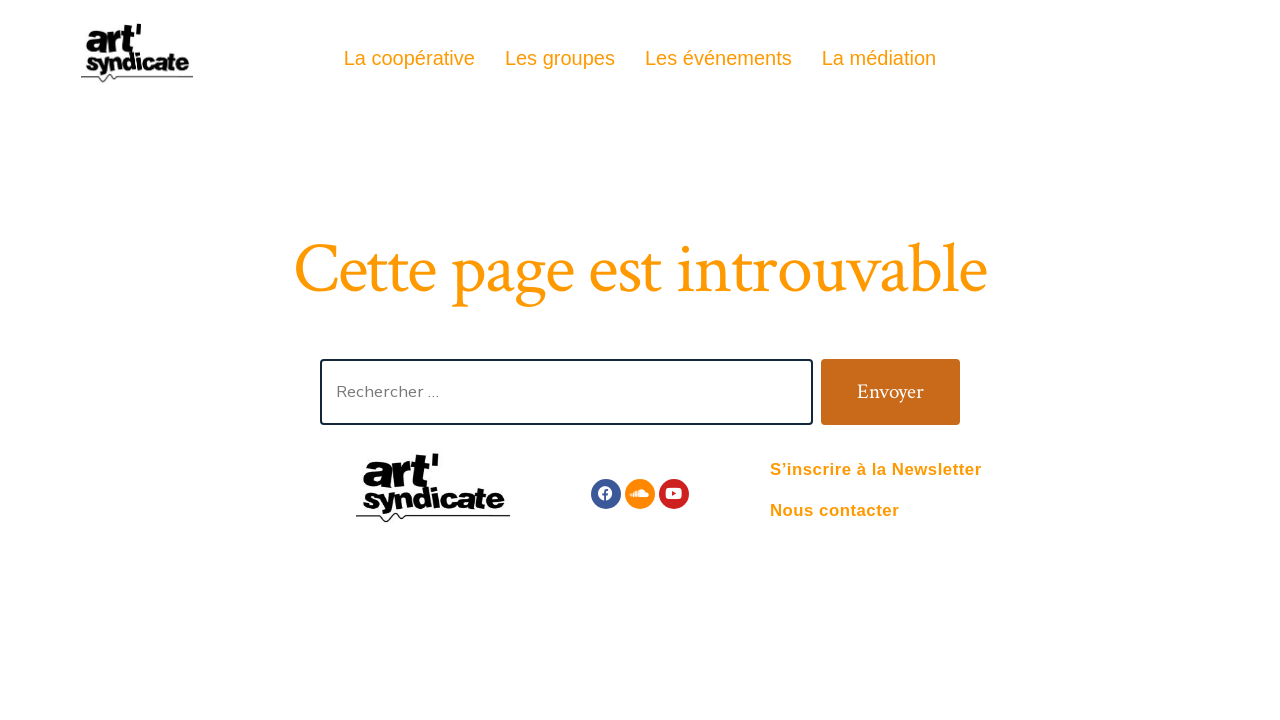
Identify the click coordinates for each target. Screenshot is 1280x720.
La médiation (879, 58)
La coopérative (409, 58)
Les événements (718, 58)
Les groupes (560, 58)
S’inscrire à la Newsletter (876, 469)
